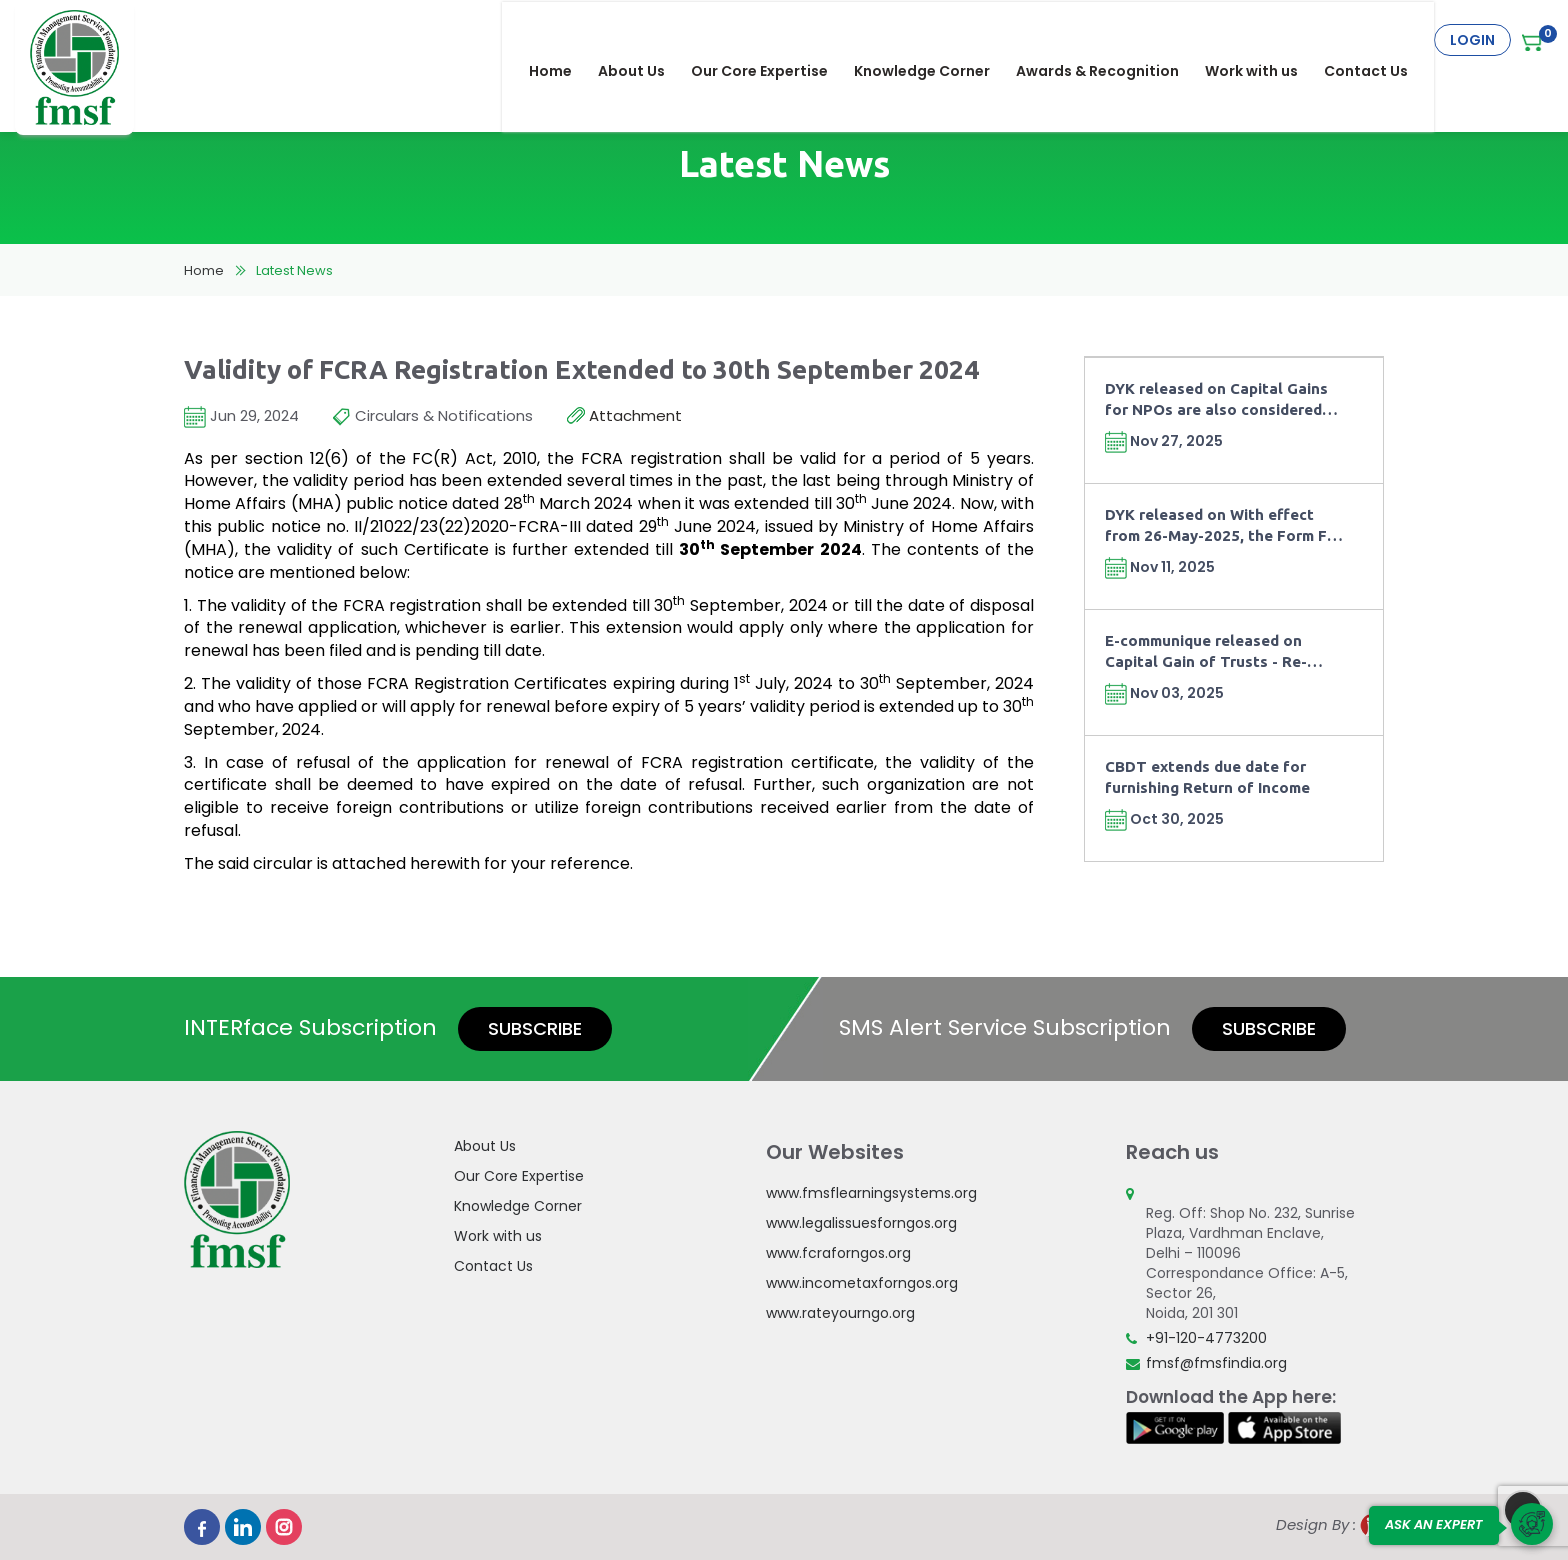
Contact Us (1379, 40)
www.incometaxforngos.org (862, 1283)
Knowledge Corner (935, 40)
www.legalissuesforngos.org (861, 1223)
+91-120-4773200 (1206, 1338)
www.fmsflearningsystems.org (871, 1193)
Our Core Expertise (772, 40)
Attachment (624, 416)
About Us (644, 40)
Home (563, 40)
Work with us (1264, 40)
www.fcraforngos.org (838, 1253)
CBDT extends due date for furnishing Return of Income (1207, 777)
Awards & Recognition (1110, 40)
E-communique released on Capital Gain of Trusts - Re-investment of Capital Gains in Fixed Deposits (1216, 652)
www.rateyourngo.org (840, 1313)
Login (1472, 40)
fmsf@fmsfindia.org (1216, 1363)
